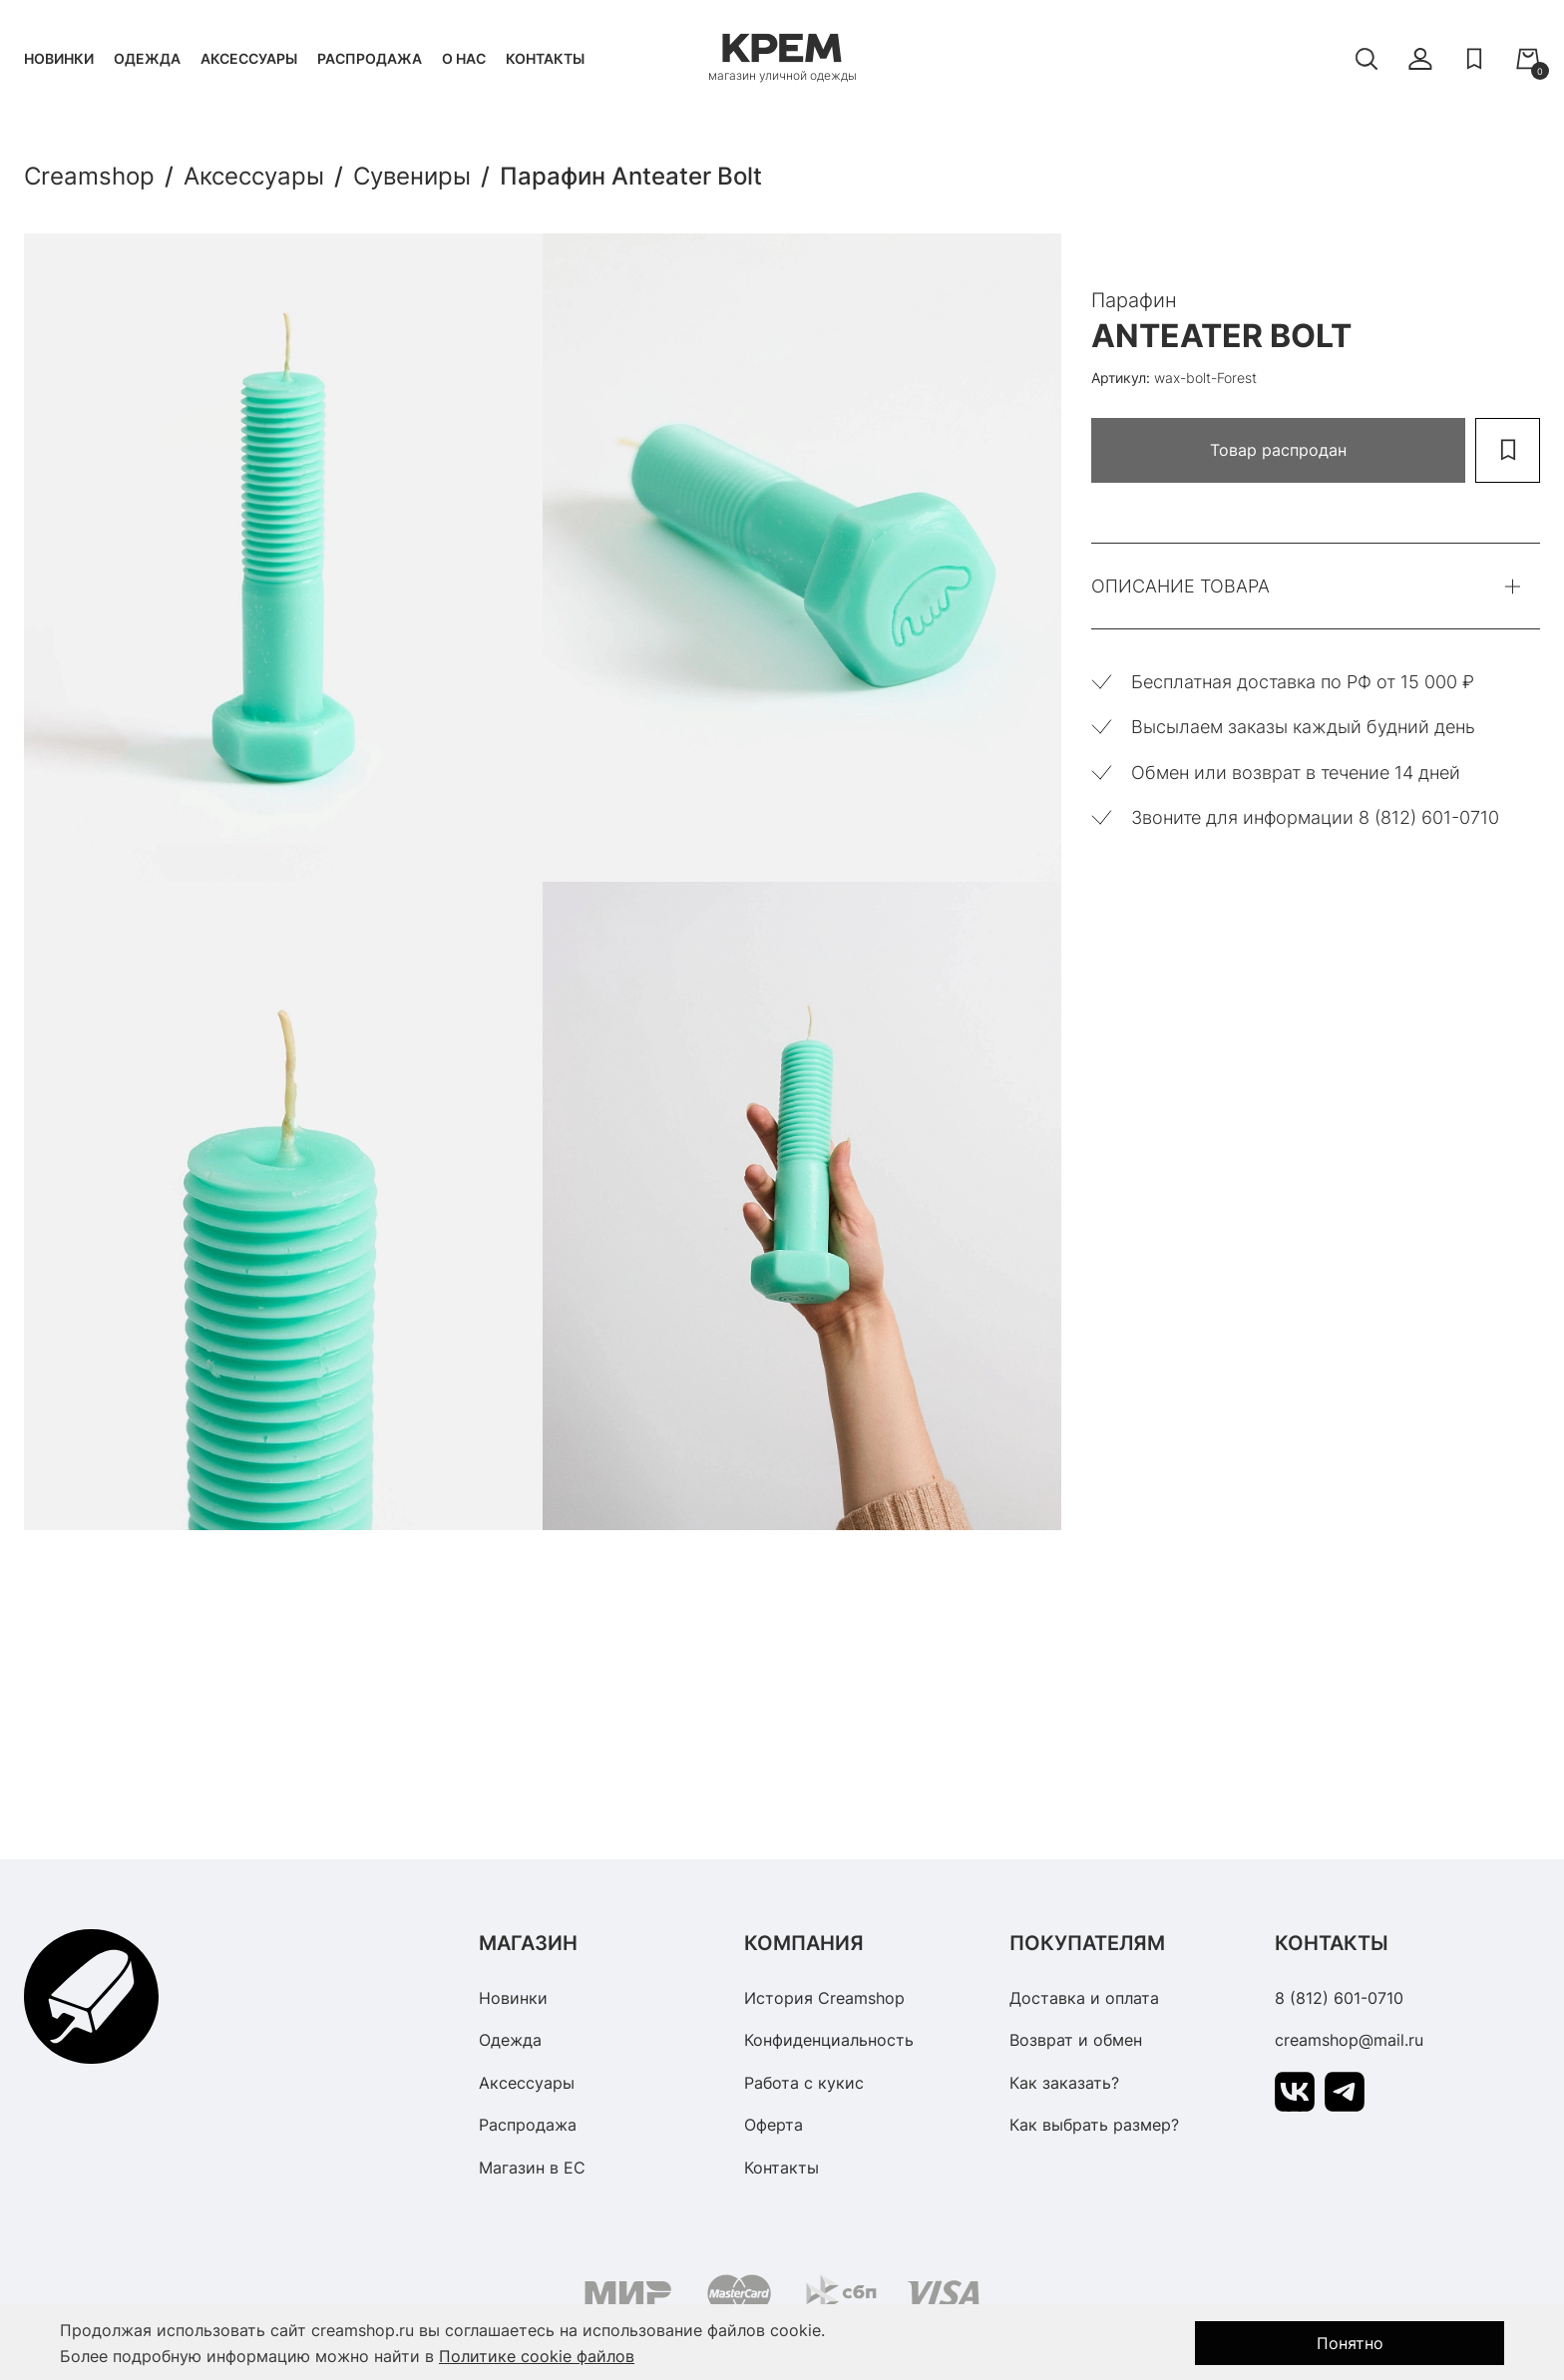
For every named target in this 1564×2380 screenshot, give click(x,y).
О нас (464, 58)
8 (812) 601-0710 (1339, 1998)
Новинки (59, 58)
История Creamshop (824, 1998)
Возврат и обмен (1075, 2040)
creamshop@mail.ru (1349, 2040)
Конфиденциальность (829, 2040)
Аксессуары (248, 58)
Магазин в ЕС (532, 2168)
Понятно (1350, 2343)
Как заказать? (1064, 2083)
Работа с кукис (804, 2083)
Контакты (545, 58)
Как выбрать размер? (1094, 2125)
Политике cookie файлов (536, 2356)
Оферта (773, 2125)
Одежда (147, 58)
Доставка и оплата (1084, 1998)
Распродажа (369, 58)
